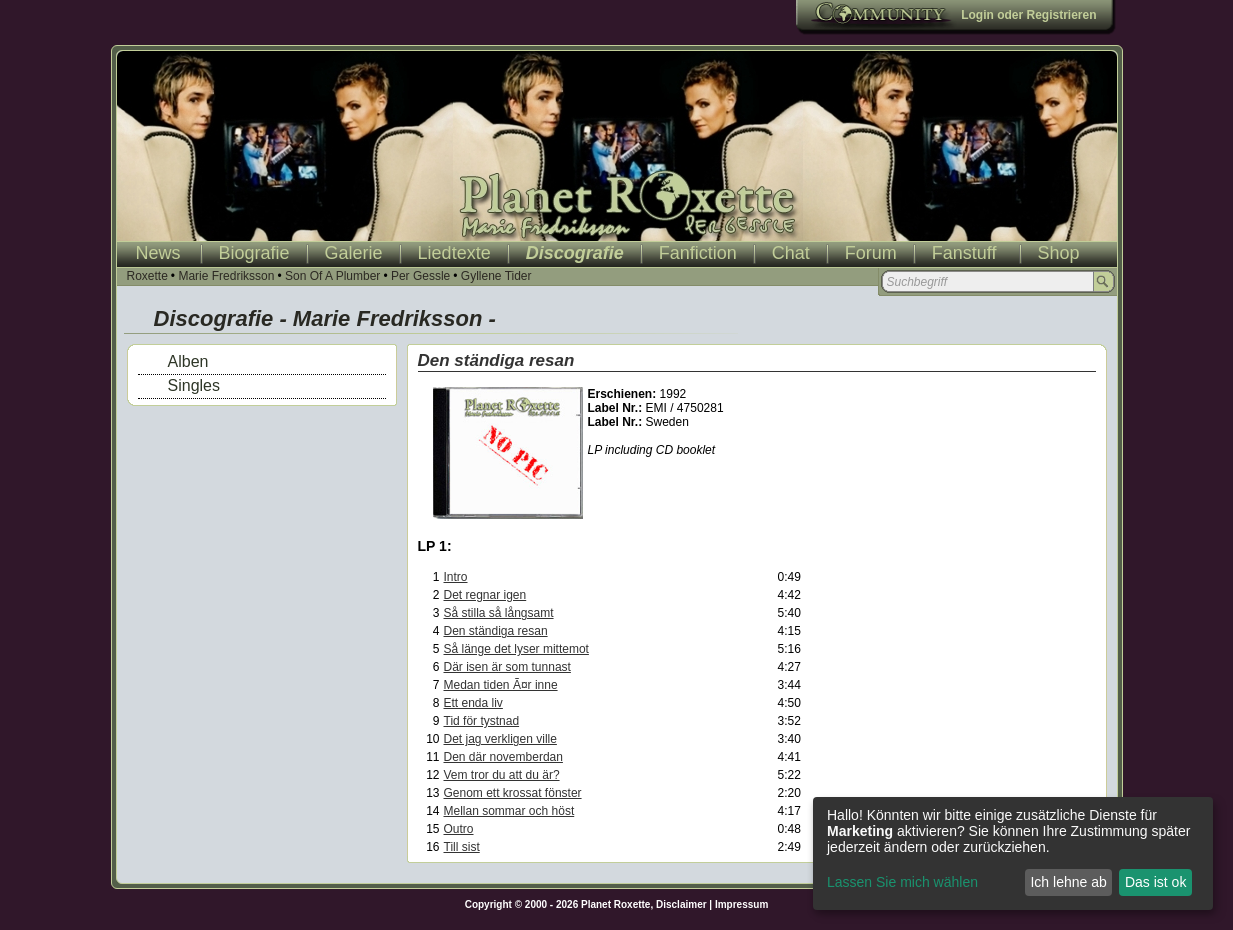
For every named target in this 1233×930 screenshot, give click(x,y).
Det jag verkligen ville (500, 739)
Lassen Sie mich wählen (902, 882)
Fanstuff (964, 253)
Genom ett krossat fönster (513, 793)
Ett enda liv (473, 703)
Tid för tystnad (482, 721)
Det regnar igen (485, 595)
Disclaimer (681, 904)
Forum (871, 253)
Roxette (147, 276)
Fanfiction (698, 253)
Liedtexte (454, 253)
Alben (188, 361)
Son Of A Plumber (332, 276)
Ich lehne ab (1068, 882)
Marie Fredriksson (226, 276)
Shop (1059, 253)
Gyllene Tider (496, 276)
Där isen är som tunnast (507, 667)
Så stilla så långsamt (499, 613)
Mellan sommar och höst (509, 811)
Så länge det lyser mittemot (516, 649)
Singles (194, 385)
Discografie (575, 253)
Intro (456, 577)
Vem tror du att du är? (502, 775)
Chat (791, 253)
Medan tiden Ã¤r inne (501, 685)
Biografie (254, 253)
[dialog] (1013, 853)
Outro (459, 829)
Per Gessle (420, 276)
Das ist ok (1155, 882)
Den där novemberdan (503, 757)
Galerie (354, 253)
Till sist (462, 847)
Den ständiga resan (496, 631)
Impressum (741, 904)
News (158, 253)
